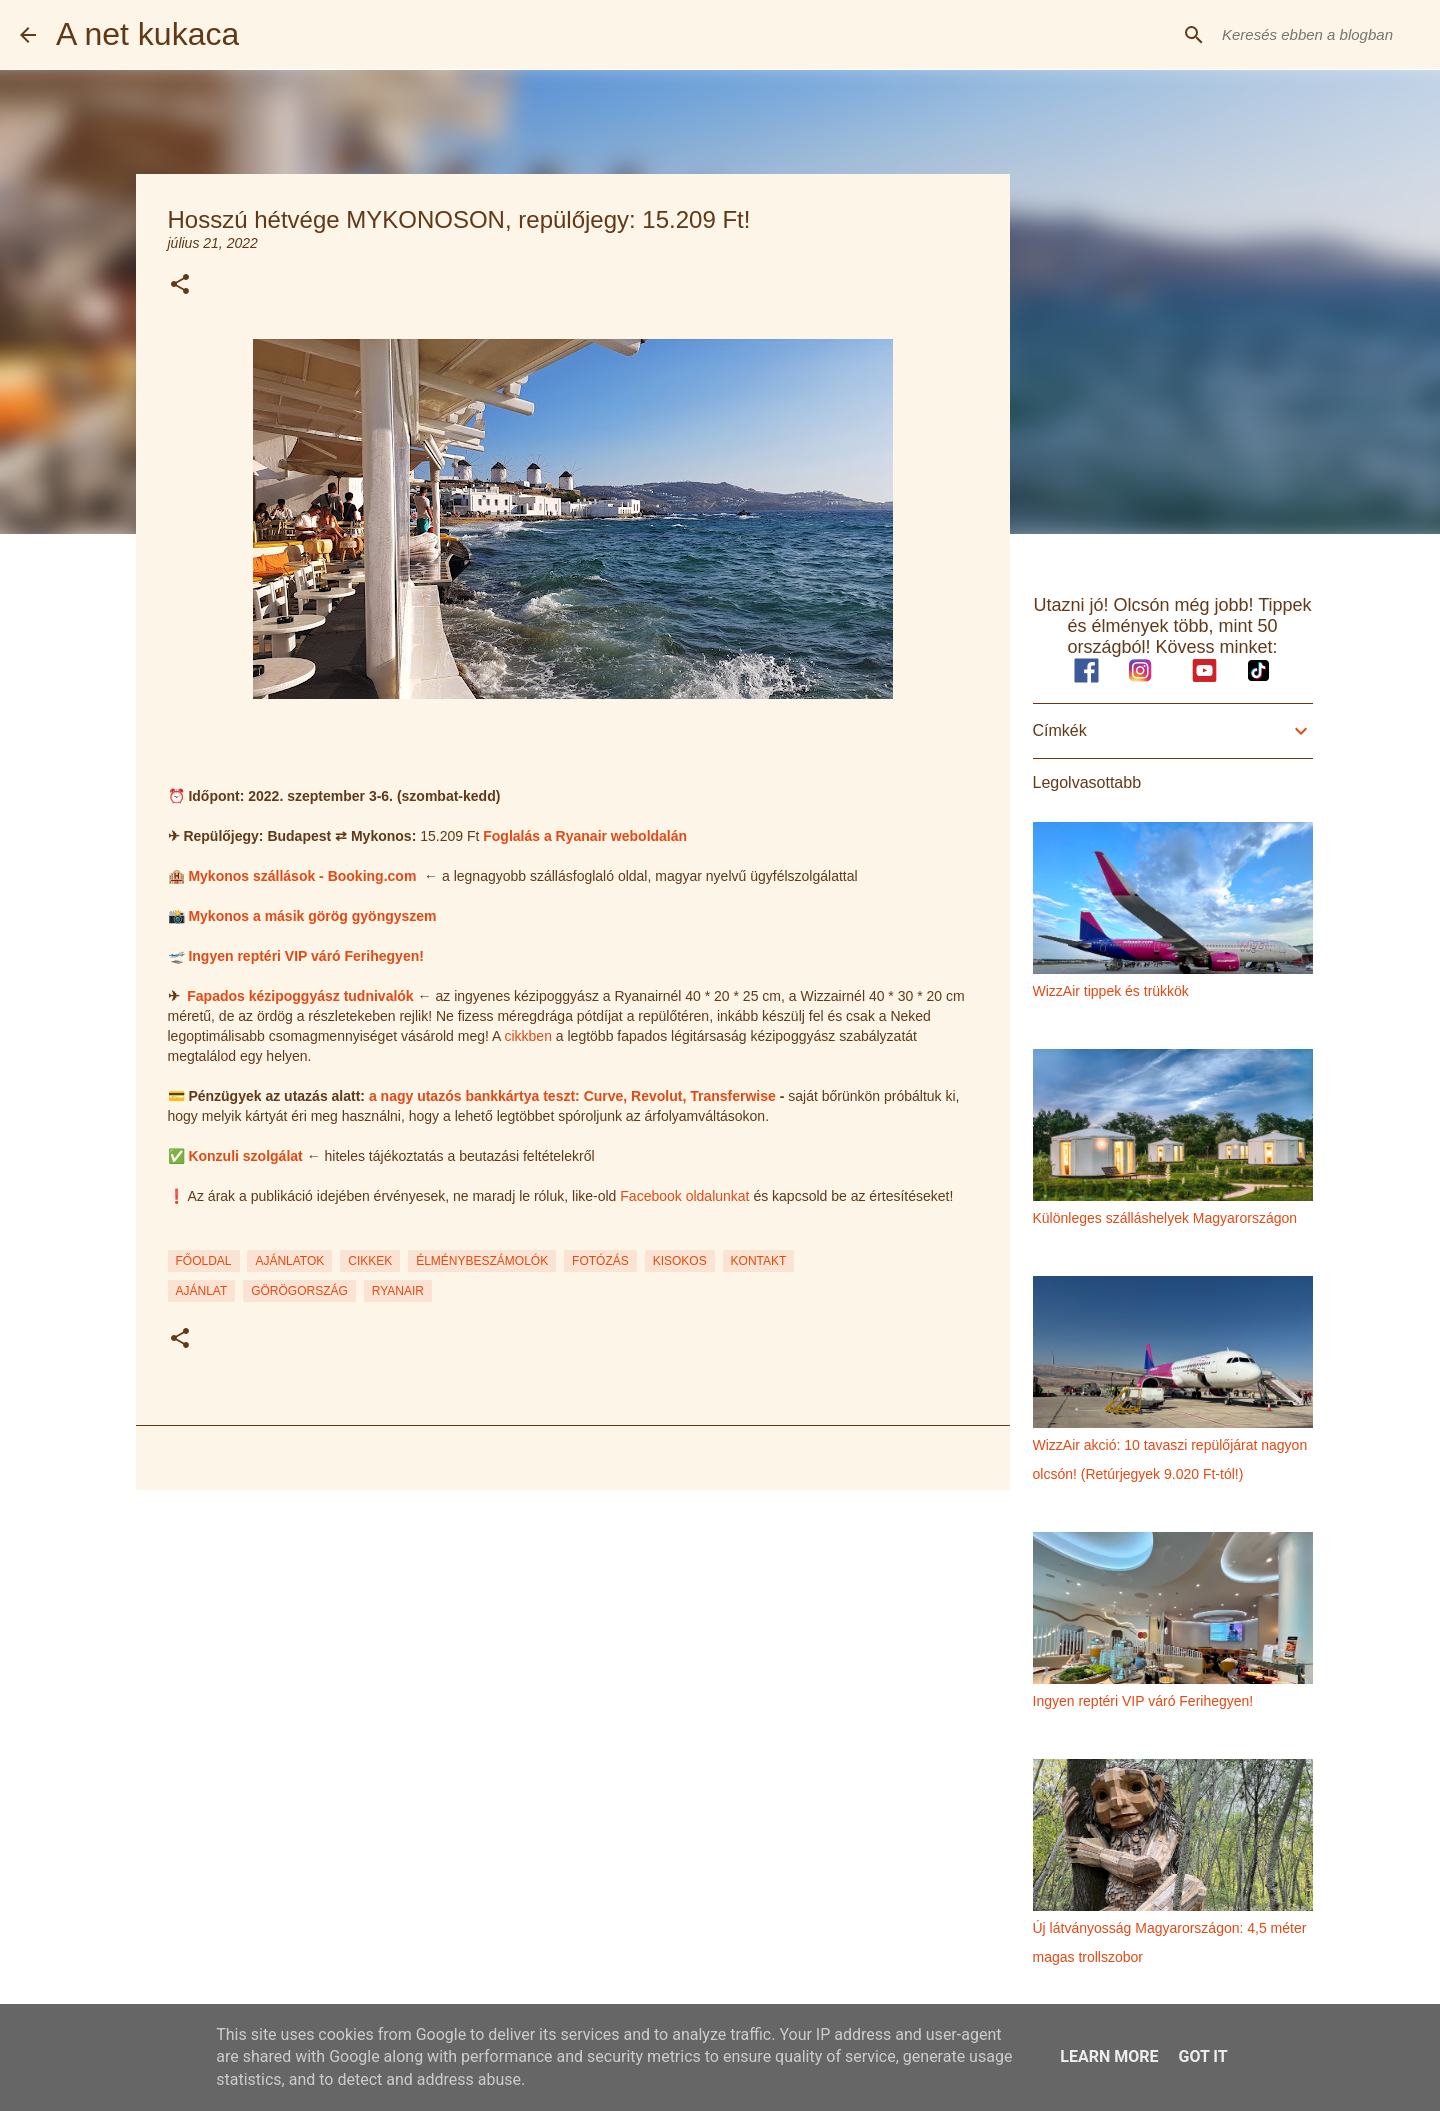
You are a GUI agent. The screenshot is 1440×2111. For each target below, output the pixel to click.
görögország (299, 1291)
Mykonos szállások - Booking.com (302, 876)
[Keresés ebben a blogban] (1319, 35)
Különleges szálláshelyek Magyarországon (1165, 1218)
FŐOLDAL (204, 1261)
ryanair (398, 1291)
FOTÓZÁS (600, 1261)
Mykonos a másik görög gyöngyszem (312, 916)
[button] (180, 285)
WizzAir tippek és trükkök (1111, 991)
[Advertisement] (573, 1660)
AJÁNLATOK (289, 1261)
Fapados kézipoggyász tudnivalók (300, 996)
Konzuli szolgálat (245, 1156)
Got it (1202, 2056)
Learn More (1109, 2056)
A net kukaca (147, 34)
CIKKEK (370, 1261)
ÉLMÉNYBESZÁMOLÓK (482, 1261)
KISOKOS (680, 1261)
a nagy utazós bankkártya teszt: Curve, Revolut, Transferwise (572, 1096)
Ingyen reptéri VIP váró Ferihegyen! (305, 956)
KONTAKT (759, 1261)
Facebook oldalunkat (684, 1196)
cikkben (527, 1036)
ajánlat (202, 1291)
